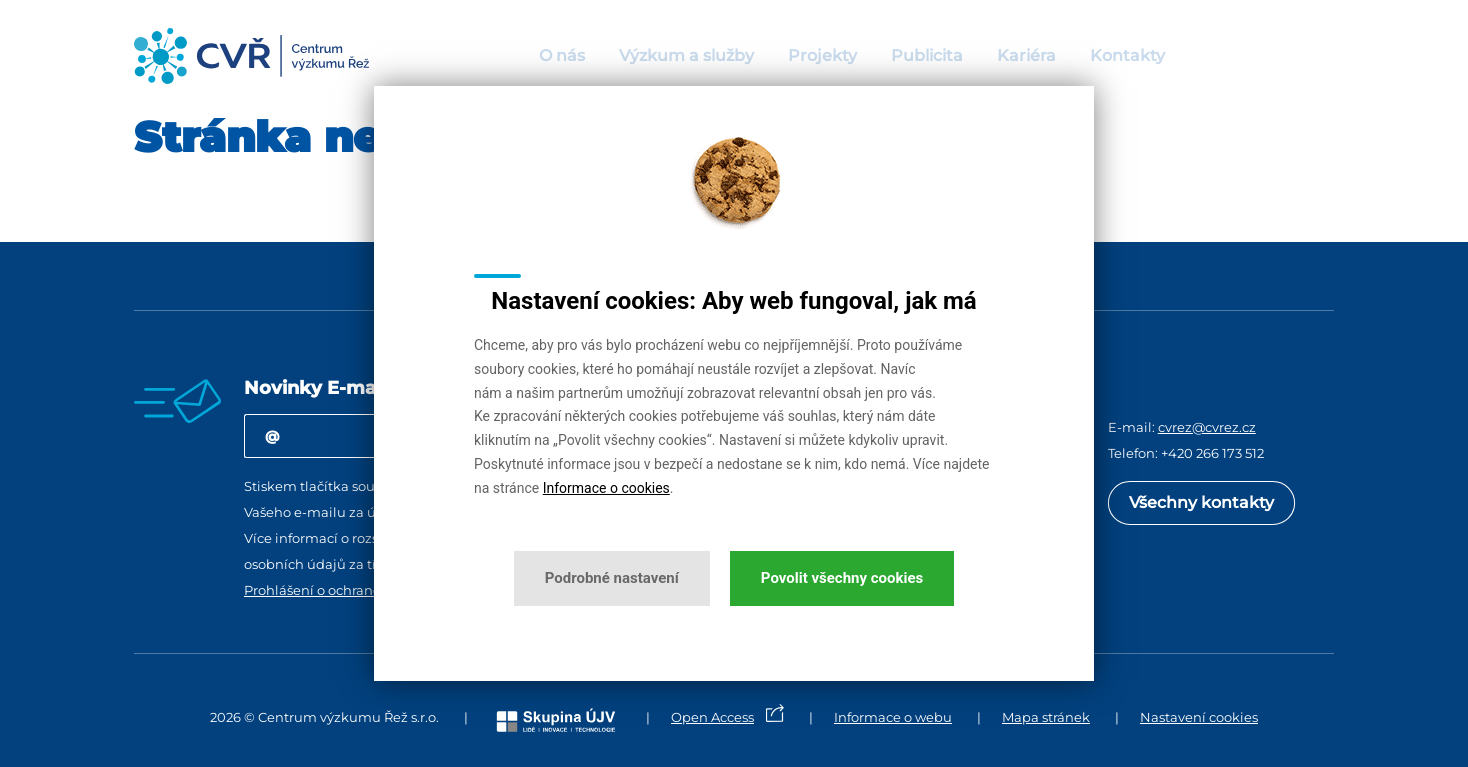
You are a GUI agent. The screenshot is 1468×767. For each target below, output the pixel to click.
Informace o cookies (606, 488)
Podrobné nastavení (612, 578)
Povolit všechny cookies (842, 578)
